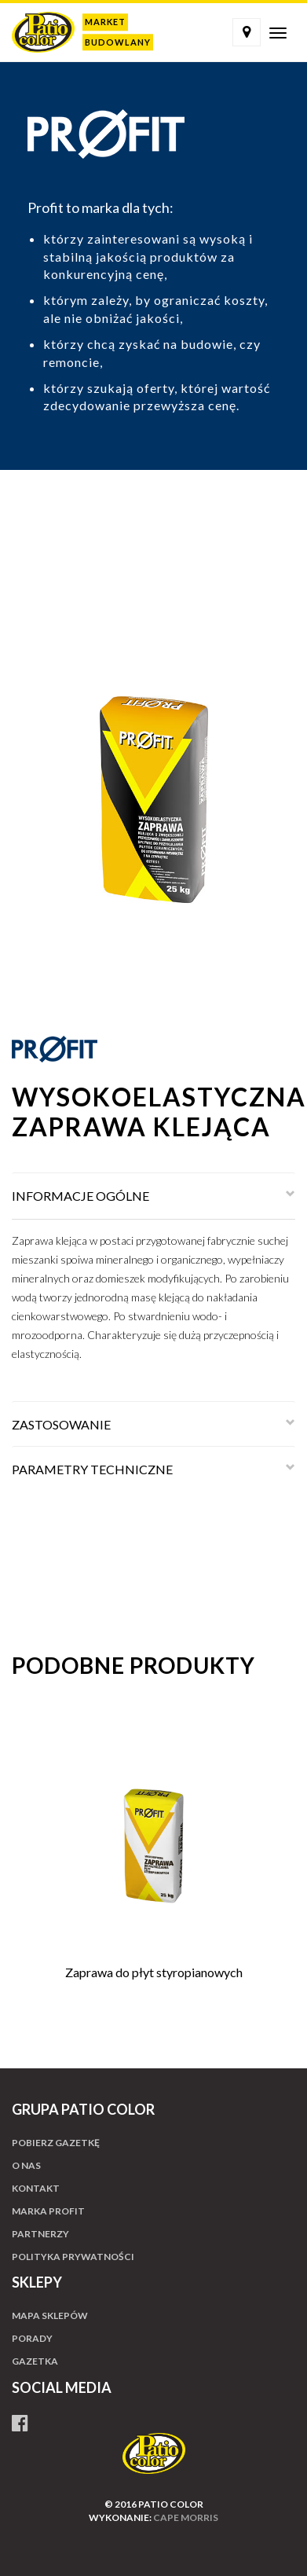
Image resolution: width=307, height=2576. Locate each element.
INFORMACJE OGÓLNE (80, 1195)
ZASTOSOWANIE (61, 1424)
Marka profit (48, 2211)
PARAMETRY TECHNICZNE (92, 1469)
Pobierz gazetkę (56, 2143)
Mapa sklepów (50, 2315)
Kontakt (36, 2188)
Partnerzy (40, 2234)
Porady (32, 2338)
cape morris (185, 2517)
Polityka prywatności (73, 2256)
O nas (26, 2165)
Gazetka (35, 2361)
